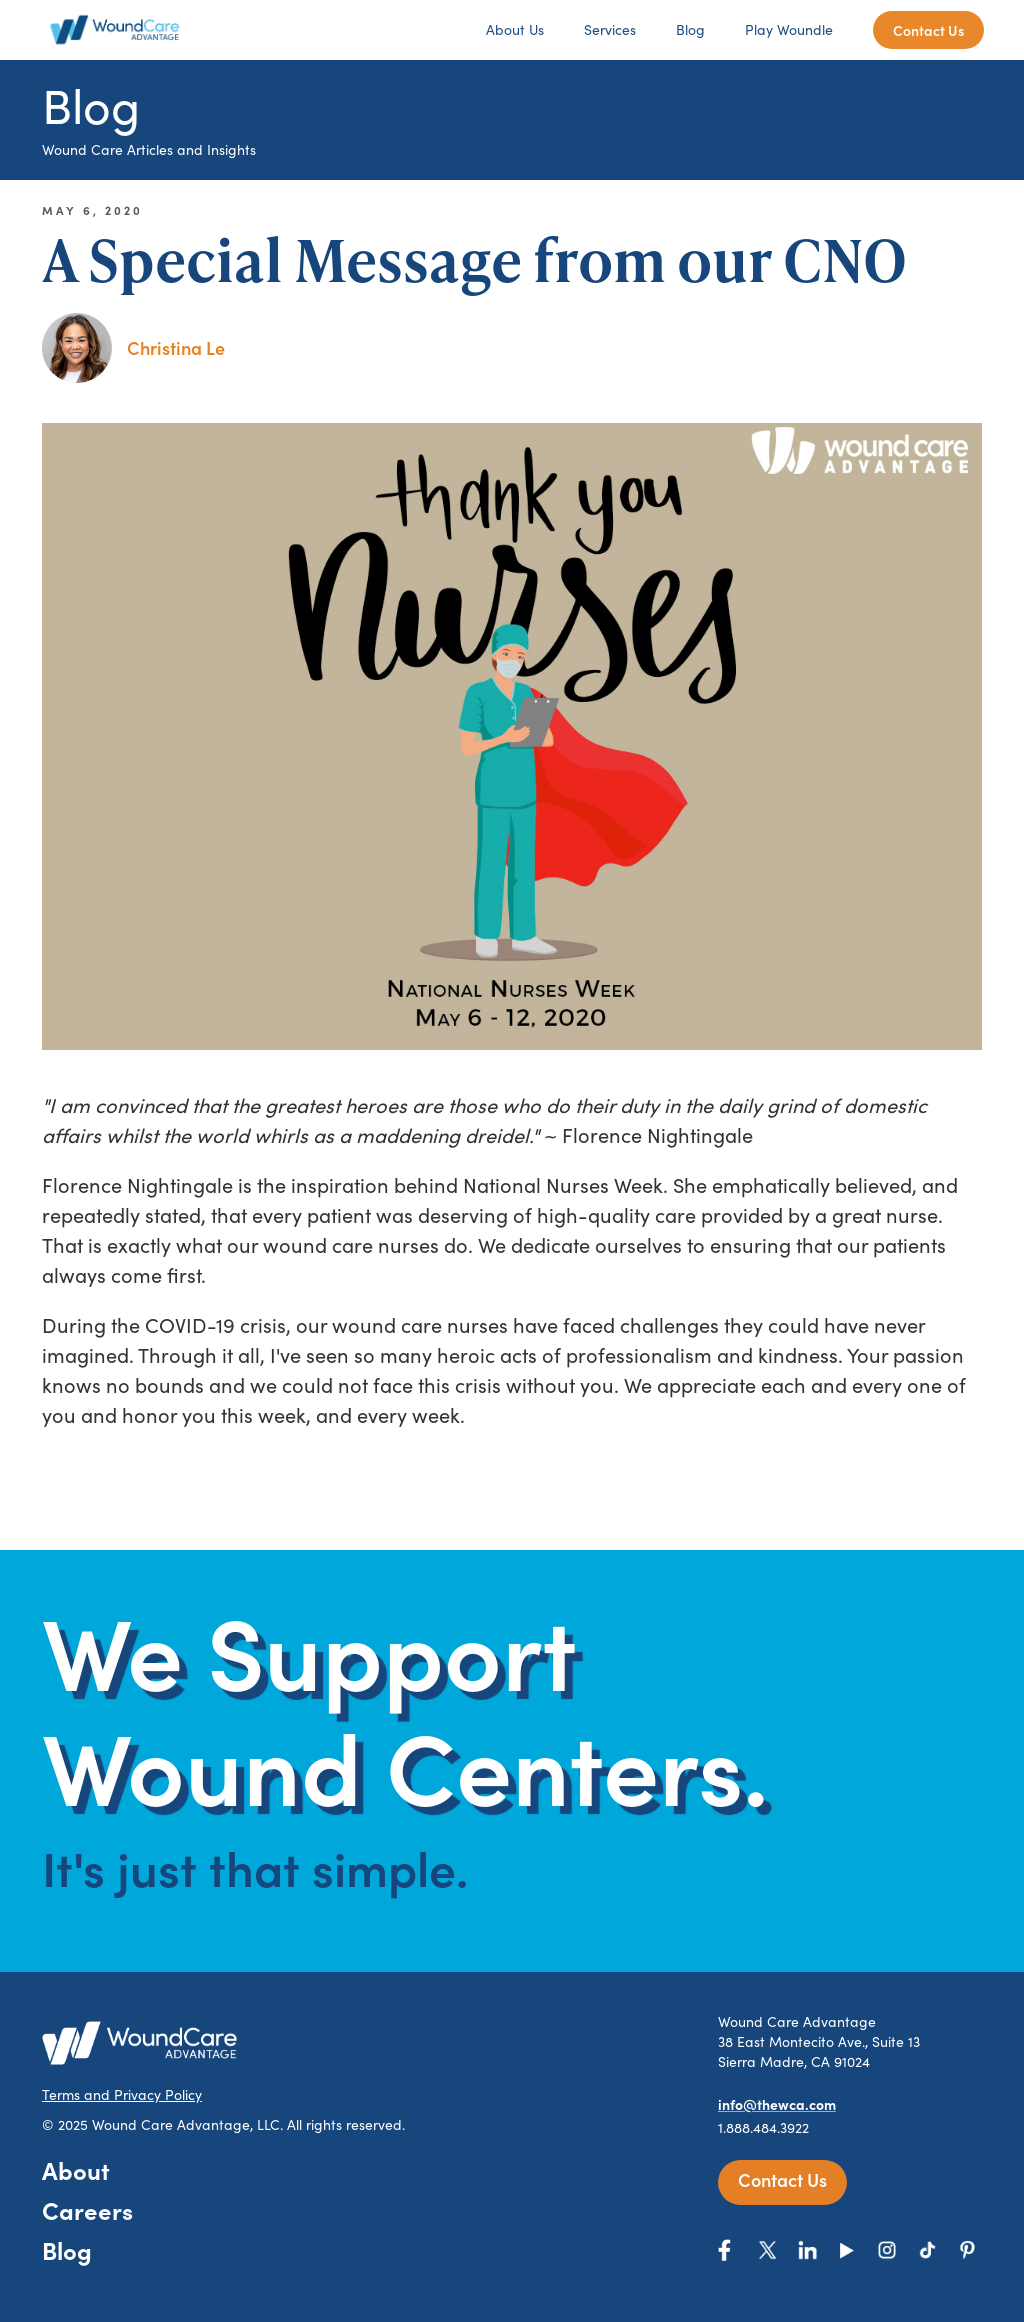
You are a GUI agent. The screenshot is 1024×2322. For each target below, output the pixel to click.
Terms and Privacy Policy (122, 2094)
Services (610, 29)
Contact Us (928, 30)
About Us (515, 29)
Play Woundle (789, 29)
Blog (690, 29)
